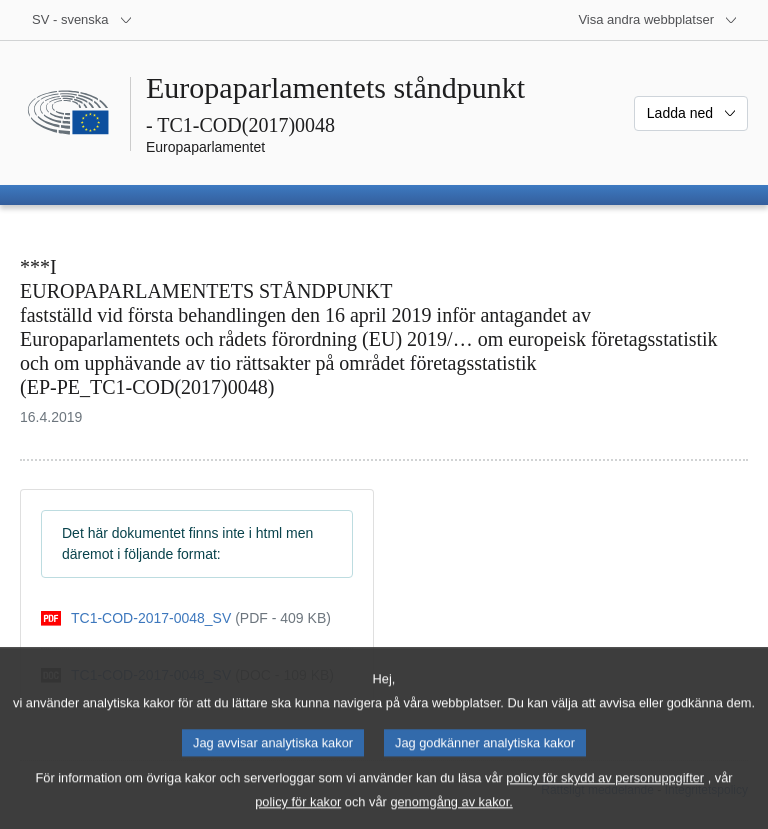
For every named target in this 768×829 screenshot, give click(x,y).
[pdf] (186, 618)
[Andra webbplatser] (658, 20)
